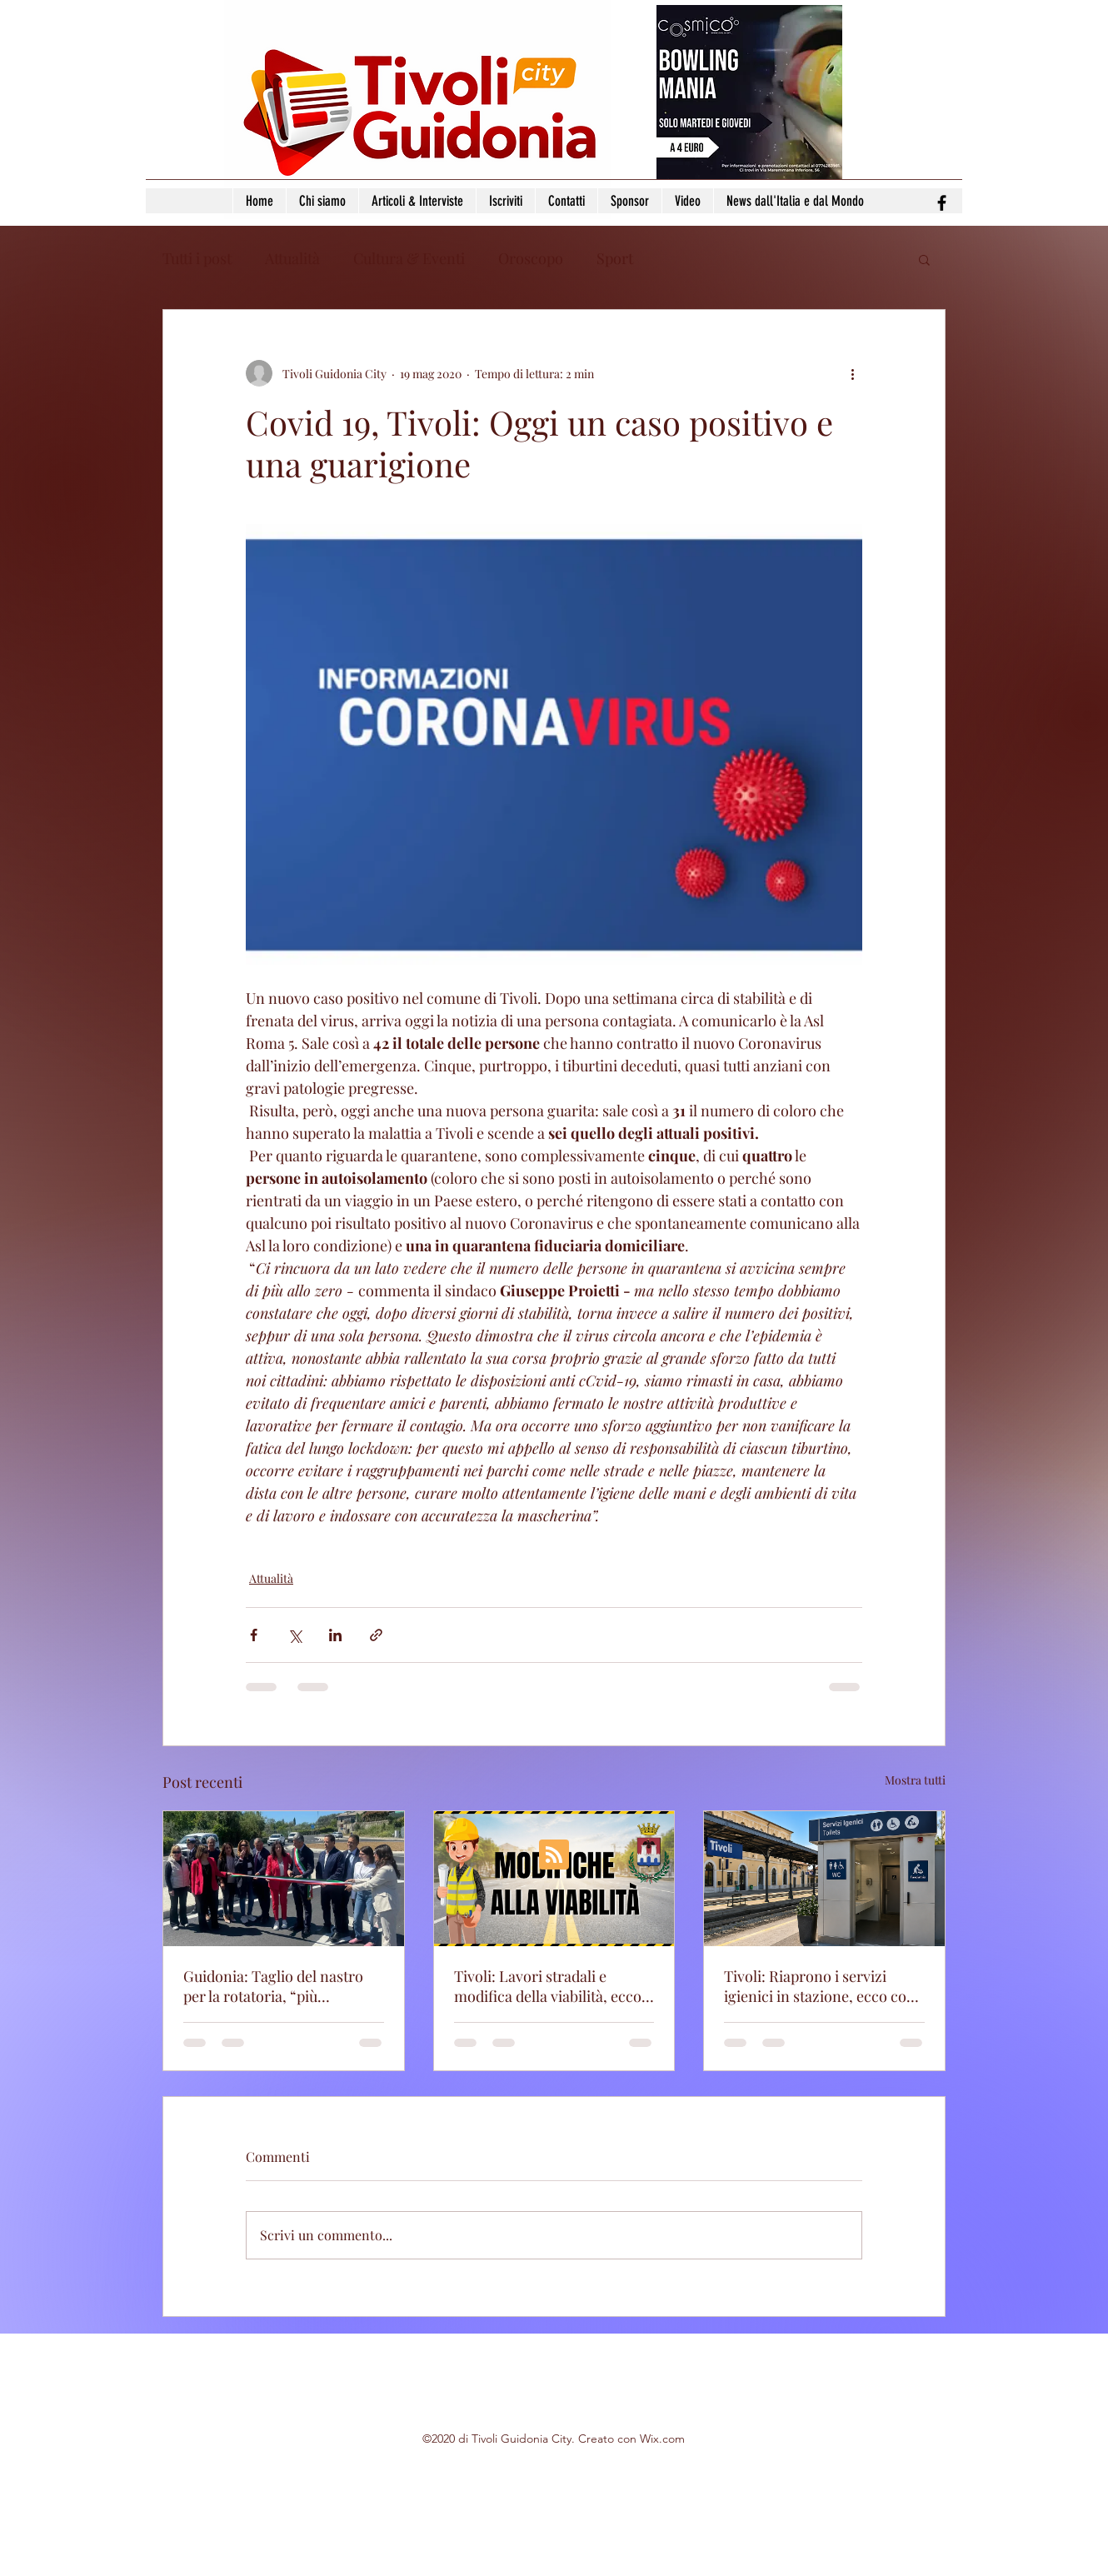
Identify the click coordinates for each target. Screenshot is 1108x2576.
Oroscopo (530, 258)
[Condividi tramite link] (376, 1635)
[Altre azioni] (852, 373)
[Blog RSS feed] (554, 1855)
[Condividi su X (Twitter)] (294, 1635)
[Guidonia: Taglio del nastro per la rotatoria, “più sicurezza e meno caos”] (283, 1878)
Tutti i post (197, 258)
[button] (924, 259)
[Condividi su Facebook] (254, 1635)
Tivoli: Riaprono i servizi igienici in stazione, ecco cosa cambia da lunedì (822, 1986)
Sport (614, 258)
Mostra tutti (915, 1780)
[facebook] (941, 202)
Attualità (292, 258)
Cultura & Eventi (409, 258)
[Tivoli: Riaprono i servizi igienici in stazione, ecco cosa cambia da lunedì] (824, 1878)
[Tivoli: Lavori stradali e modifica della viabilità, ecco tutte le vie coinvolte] (554, 1878)
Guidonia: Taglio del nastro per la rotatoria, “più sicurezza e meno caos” (273, 1986)
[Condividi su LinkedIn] (335, 1635)
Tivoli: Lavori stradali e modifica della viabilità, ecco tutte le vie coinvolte (547, 1986)
